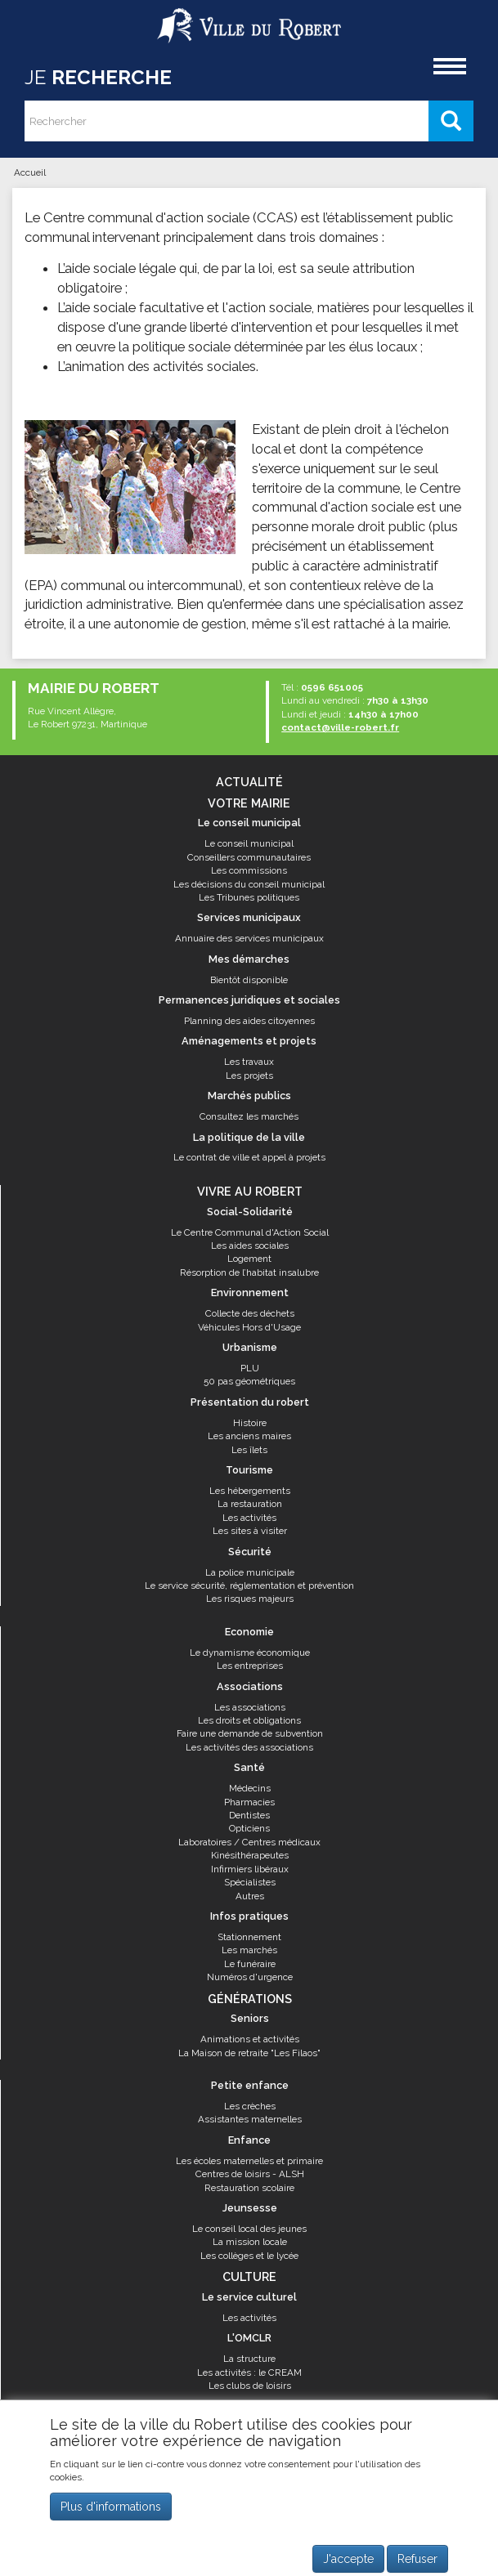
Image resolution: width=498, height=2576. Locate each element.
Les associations (249, 1707)
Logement (249, 1258)
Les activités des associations (249, 1747)
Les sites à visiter (250, 1530)
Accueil (30, 172)
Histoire (250, 1423)
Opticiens (249, 1828)
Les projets (249, 1075)
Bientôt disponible (249, 980)
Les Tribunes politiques (249, 897)
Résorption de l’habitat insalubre (249, 1272)
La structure (249, 2358)
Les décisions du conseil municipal (249, 884)
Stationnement (249, 1937)
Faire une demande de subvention (250, 1733)
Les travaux (249, 1061)
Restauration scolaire (249, 2188)
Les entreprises (250, 1665)
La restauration (250, 1503)
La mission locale (250, 2241)
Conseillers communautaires (249, 857)
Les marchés (249, 1950)
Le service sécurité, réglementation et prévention (249, 1585)
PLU (249, 1368)
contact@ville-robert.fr (340, 727)
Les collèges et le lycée (249, 2255)
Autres (250, 1896)
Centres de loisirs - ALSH (249, 2174)
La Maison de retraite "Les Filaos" (249, 2053)
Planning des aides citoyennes (249, 1020)
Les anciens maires (249, 1436)
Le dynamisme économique (250, 1652)
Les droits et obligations (249, 1720)
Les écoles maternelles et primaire (249, 2161)
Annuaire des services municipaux (249, 938)
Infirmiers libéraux (250, 1869)
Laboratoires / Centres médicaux (249, 1842)
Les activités (249, 1517)
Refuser (417, 2558)
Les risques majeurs (250, 1598)
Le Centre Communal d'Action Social (250, 1232)
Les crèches (250, 2106)
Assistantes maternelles (250, 2119)
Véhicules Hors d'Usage (249, 1327)
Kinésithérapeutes (250, 1855)
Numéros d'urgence (250, 1977)
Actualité (249, 782)
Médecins (250, 1788)
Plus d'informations (111, 2506)
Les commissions (249, 870)
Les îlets (249, 1450)
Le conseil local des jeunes (249, 2228)
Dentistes (249, 1815)
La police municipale (249, 1572)
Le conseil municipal (249, 843)
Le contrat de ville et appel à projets (249, 1157)
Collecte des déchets (249, 1313)
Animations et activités (249, 2039)
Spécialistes (250, 1882)
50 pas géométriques (249, 1381)
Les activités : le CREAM (249, 2372)
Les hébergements (249, 1490)
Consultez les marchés (249, 1116)
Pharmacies (249, 1802)
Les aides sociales (250, 1245)
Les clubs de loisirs (250, 2385)
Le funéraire (250, 1964)
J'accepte (348, 2558)
